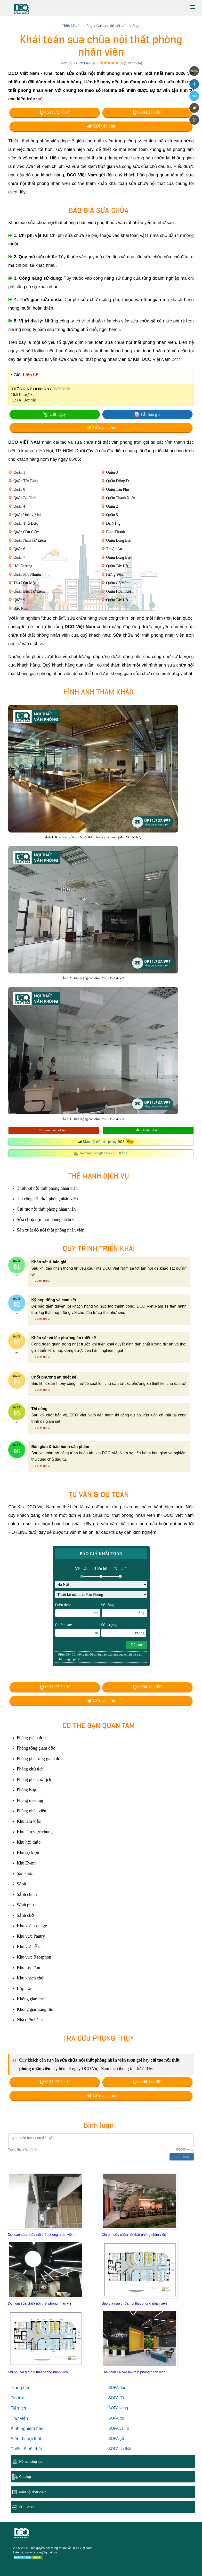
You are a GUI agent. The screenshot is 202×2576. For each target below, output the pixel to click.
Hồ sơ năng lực (30, 2461)
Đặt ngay (57, 414)
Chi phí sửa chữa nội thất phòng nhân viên (134, 2235)
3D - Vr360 (27, 2507)
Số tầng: (124, 1610)
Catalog (25, 2477)
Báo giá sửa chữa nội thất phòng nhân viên (134, 2303)
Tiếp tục (137, 1645)
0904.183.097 (147, 112)
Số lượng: (123, 1630)
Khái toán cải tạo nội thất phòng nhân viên (133, 2372)
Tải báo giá (150, 414)
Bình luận (83, 63)
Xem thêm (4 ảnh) (54, 1130)
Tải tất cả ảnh (148, 1130)
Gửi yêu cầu (101, 126)
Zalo (194, 96)
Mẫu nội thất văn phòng (100, 1142)
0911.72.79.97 (54, 112)
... (32, 1281)
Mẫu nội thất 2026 (33, 2492)
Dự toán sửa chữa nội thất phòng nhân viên (40, 2235)
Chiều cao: (77, 1630)
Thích (63, 63)
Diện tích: (77, 1610)
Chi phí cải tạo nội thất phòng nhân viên (38, 2372)
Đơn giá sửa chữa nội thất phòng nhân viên (40, 2303)
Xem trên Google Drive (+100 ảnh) (104, 1153)
